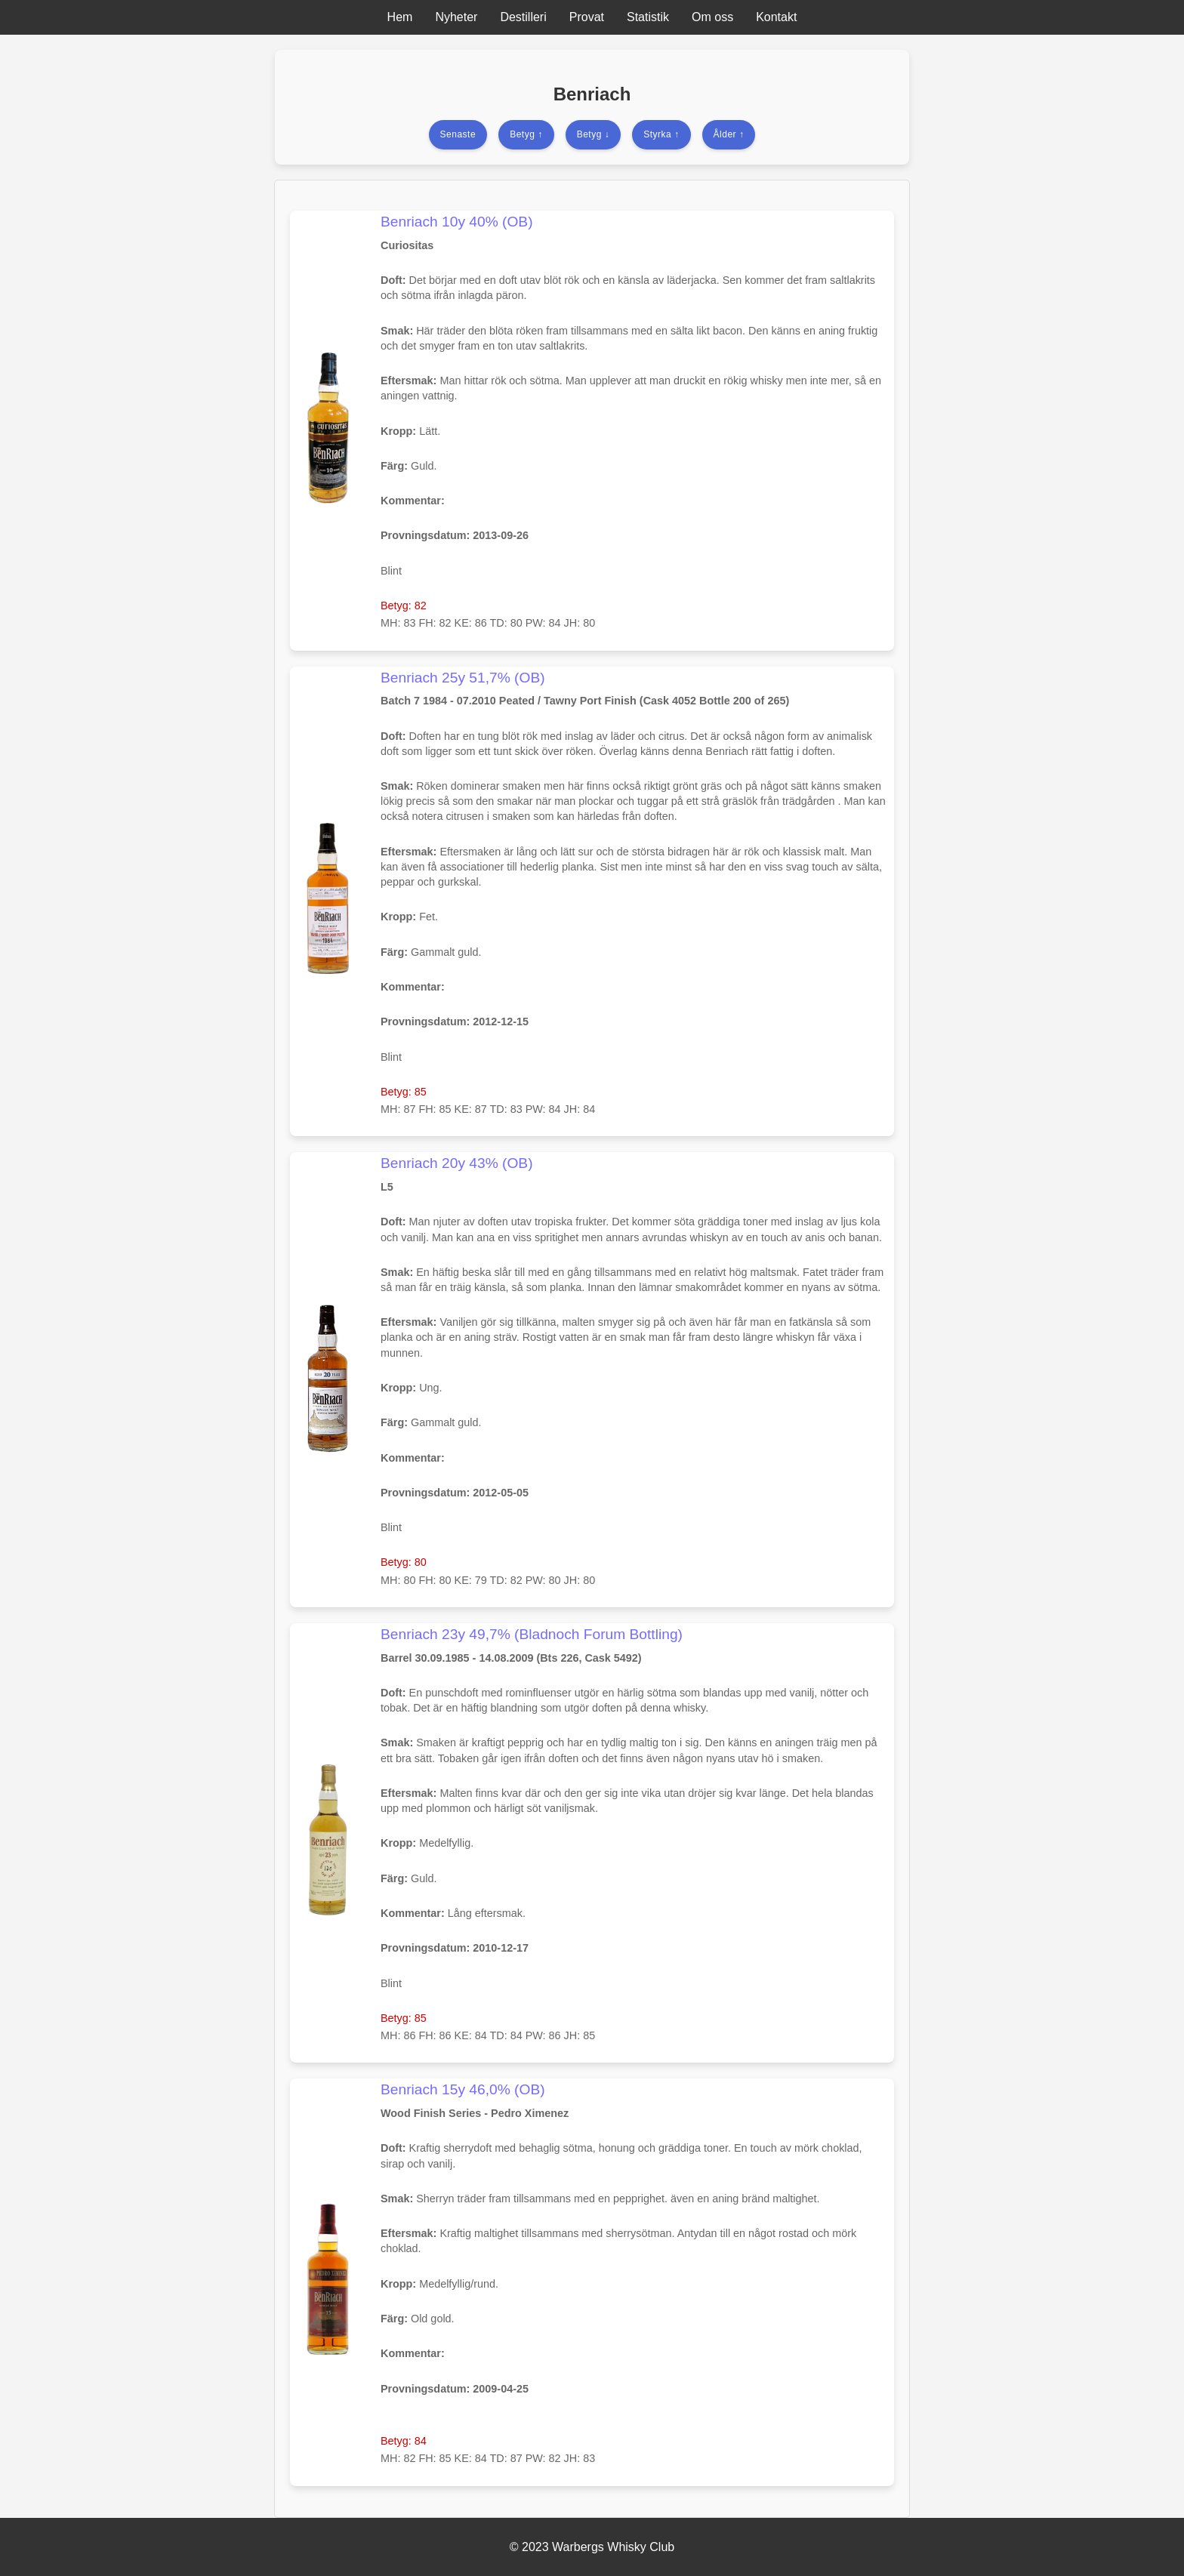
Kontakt (776, 17)
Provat (586, 17)
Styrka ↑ (661, 134)
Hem (400, 17)
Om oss (712, 17)
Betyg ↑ (526, 134)
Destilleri (523, 17)
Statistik (648, 17)
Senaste (458, 134)
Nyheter (456, 17)
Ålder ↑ (729, 134)
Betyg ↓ (593, 134)
